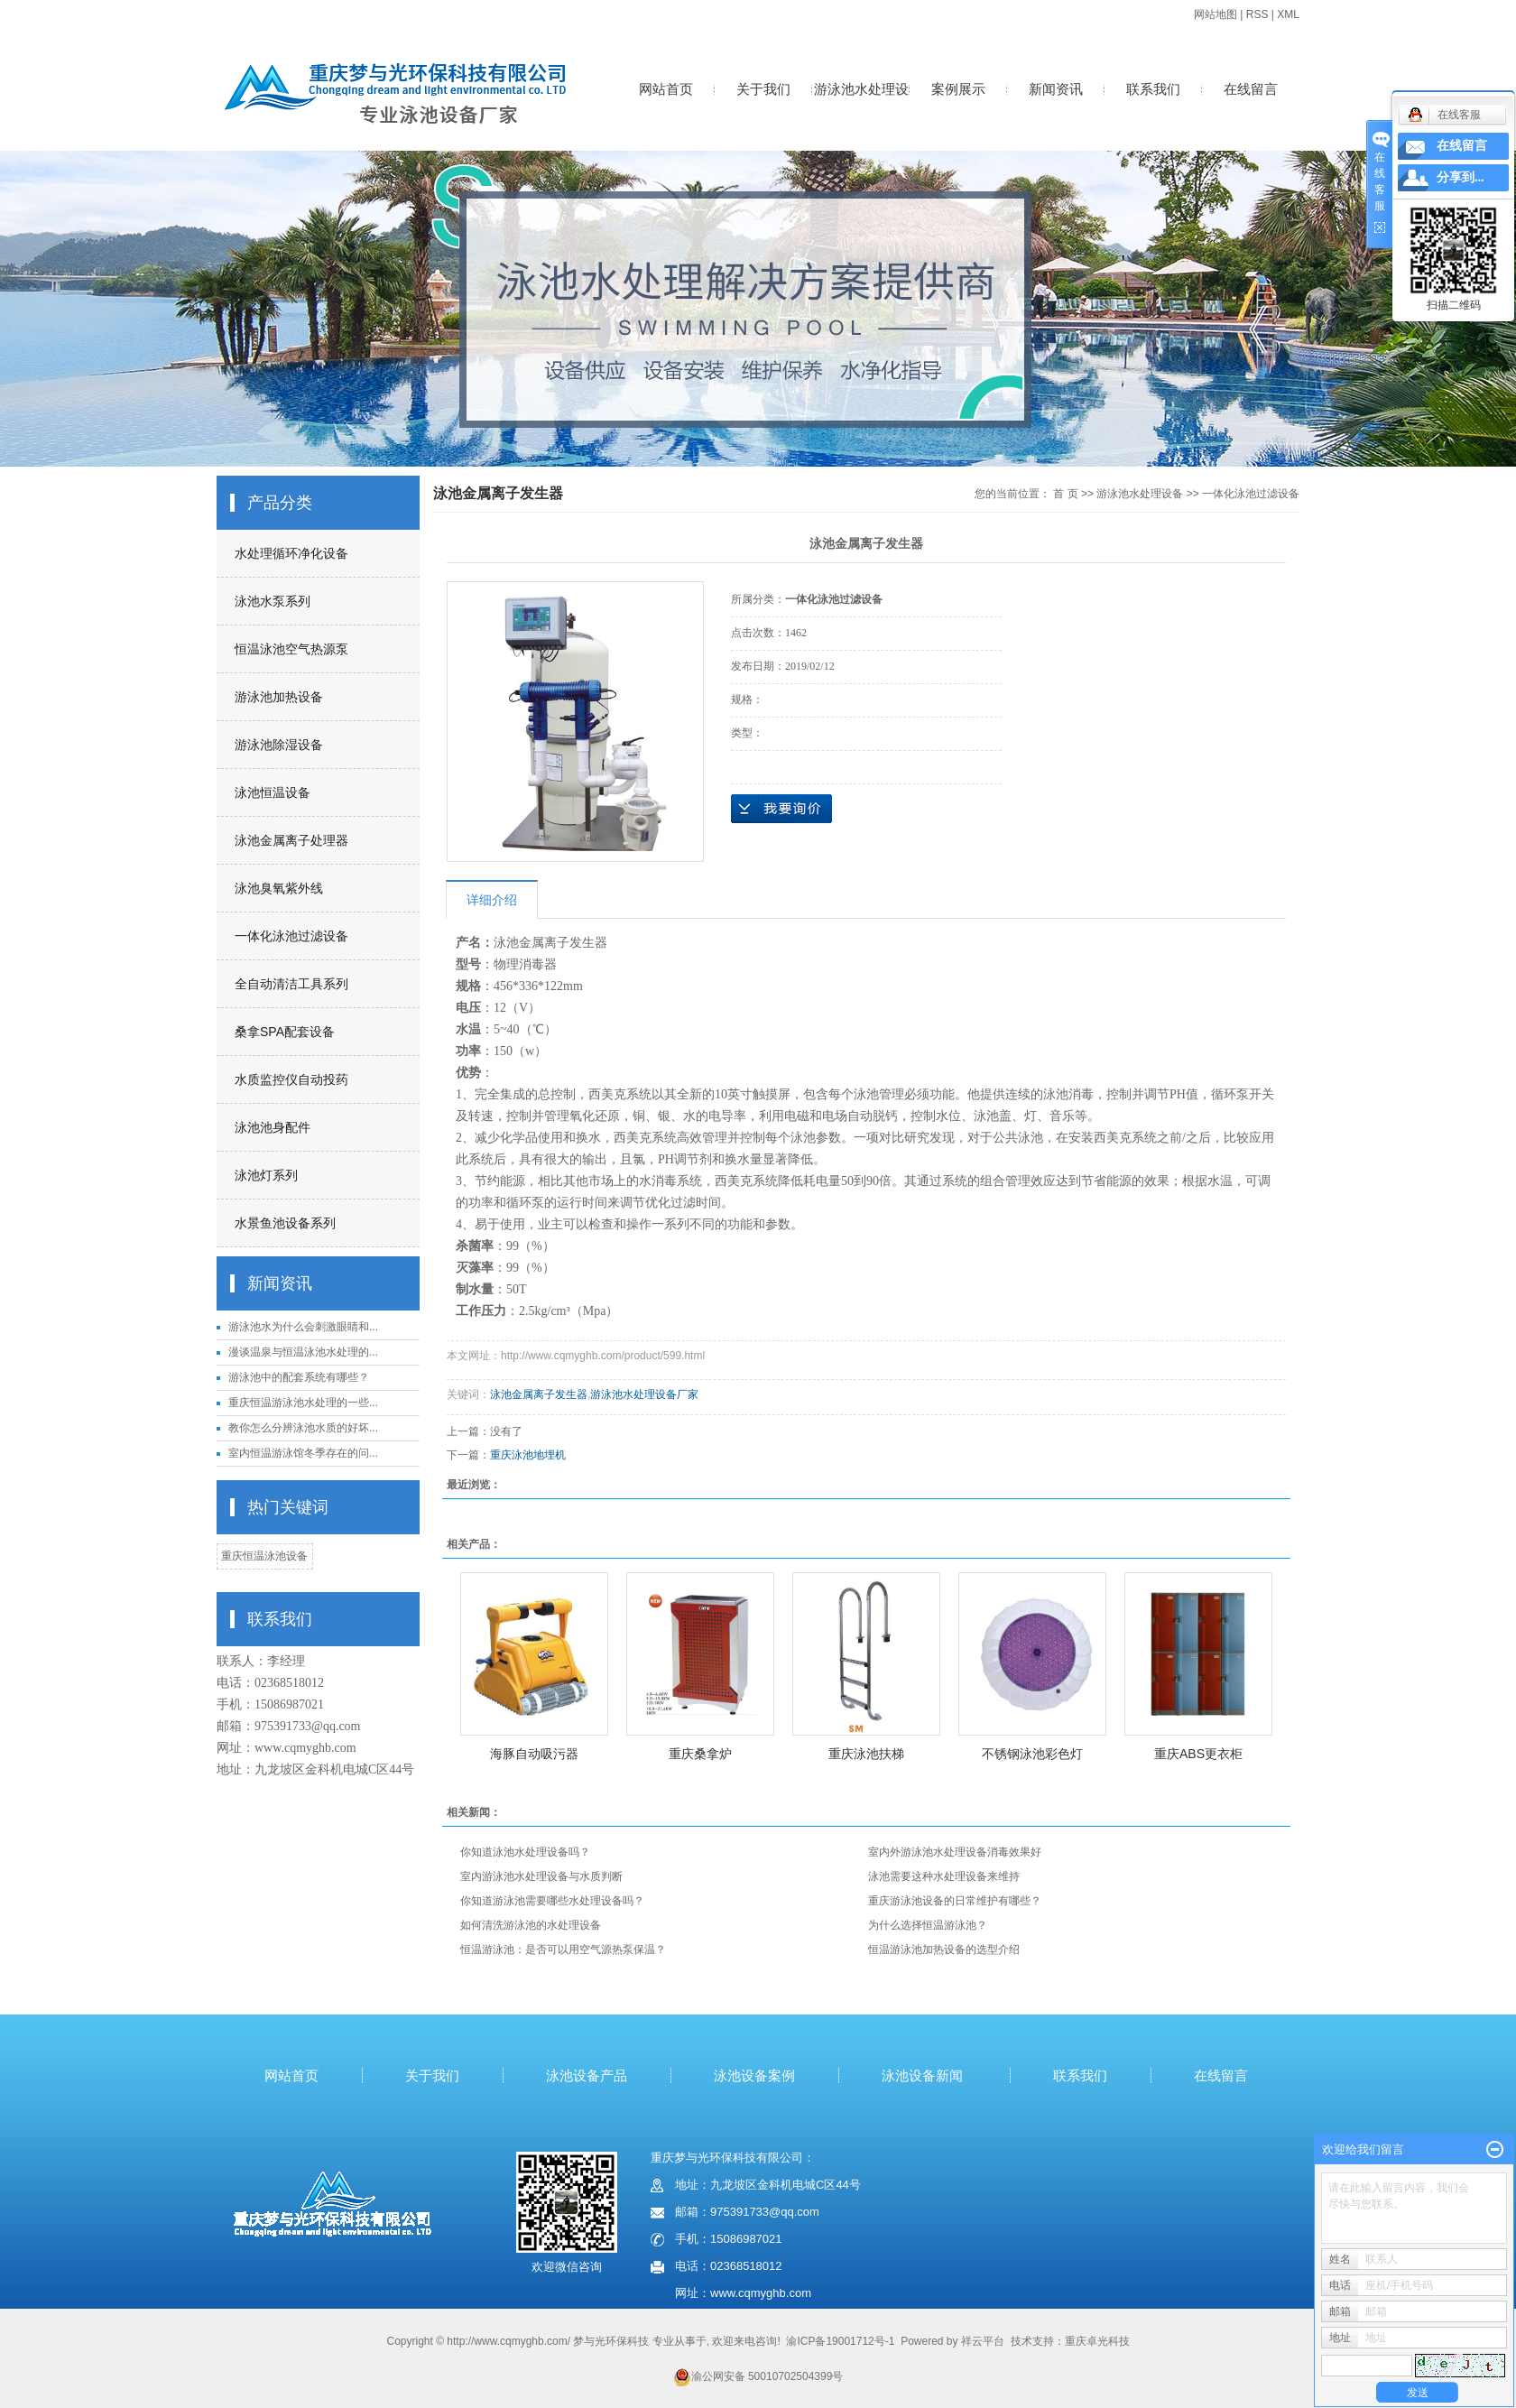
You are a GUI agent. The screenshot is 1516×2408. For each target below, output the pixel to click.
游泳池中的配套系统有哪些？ (298, 1377)
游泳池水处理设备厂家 (644, 1394)
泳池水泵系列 (272, 601)
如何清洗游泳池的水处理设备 (530, 1925)
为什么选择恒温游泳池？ (927, 1925)
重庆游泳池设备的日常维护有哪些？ (954, 1900)
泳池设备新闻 (922, 2075)
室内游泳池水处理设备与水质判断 (541, 1876)
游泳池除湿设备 (279, 744)
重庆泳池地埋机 (528, 1455)
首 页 (1065, 493)
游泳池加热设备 (279, 697)
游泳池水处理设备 (861, 107)
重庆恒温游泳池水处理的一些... (303, 1402)
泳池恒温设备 (272, 792)
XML (1288, 14)
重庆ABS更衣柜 (1198, 1753)
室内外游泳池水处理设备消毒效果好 (954, 1852)
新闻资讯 (1056, 89)
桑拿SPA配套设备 (285, 1031)
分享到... (1460, 177)
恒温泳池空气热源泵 (291, 649)
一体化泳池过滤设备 (291, 936)
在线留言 (1251, 89)
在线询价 (781, 808)
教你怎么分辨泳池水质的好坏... (303, 1428)
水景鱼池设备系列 (285, 1223)
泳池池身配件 (272, 1127)
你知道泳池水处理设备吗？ (525, 1852)
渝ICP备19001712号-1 (840, 2341)
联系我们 (1153, 89)
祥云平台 (982, 2341)
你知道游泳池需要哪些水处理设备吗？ (552, 1900)
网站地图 (1215, 14)
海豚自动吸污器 (534, 1753)
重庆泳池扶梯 (866, 1753)
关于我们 (763, 89)
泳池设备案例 (754, 2075)
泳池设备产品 (586, 2075)
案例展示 (958, 89)
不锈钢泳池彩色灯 (1032, 1753)
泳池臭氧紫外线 (279, 888)
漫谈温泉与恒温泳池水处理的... (303, 1352)
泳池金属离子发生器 (538, 1394)
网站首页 (666, 89)
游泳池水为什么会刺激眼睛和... (303, 1326)
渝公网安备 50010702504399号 (758, 2376)
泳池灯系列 (266, 1175)
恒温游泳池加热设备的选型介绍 (944, 1949)
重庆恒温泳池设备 (264, 1556)
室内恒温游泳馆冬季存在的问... (303, 1453)
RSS (1257, 14)
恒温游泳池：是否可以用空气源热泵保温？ (563, 1949)
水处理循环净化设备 (291, 553)
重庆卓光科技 (1097, 2341)
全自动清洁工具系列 (291, 984)
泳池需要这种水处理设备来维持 (944, 1876)
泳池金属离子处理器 (291, 840)
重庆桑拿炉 (700, 1753)
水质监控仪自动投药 (291, 1079)
